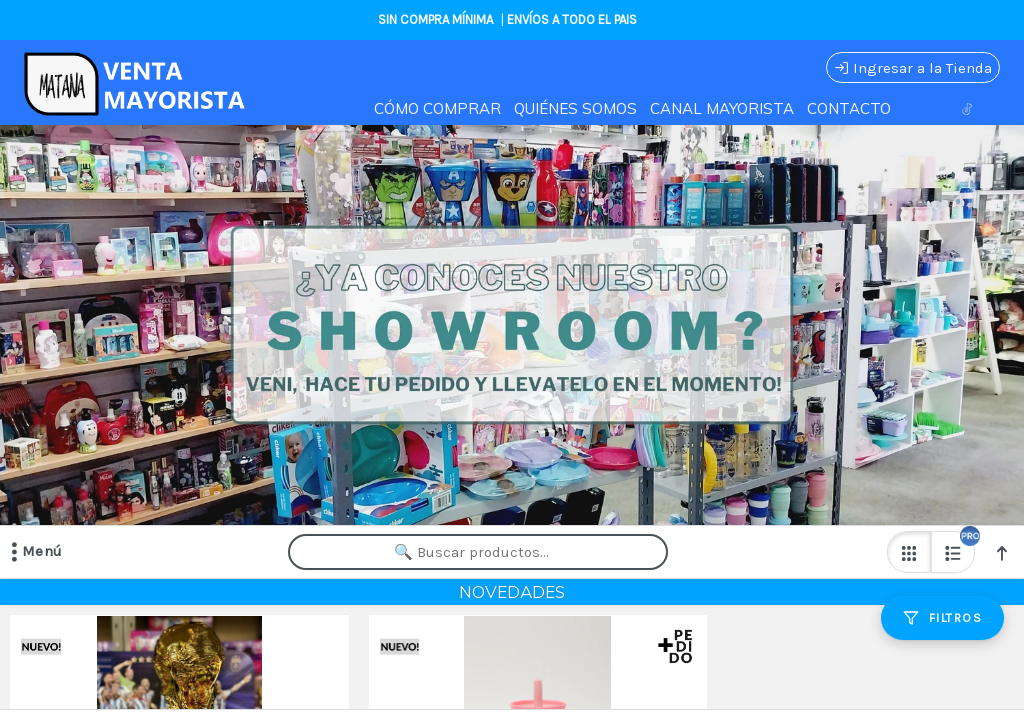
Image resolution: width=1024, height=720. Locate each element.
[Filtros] (942, 618)
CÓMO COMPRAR (437, 108)
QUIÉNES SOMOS (575, 108)
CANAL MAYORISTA (722, 108)
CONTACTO (849, 108)
